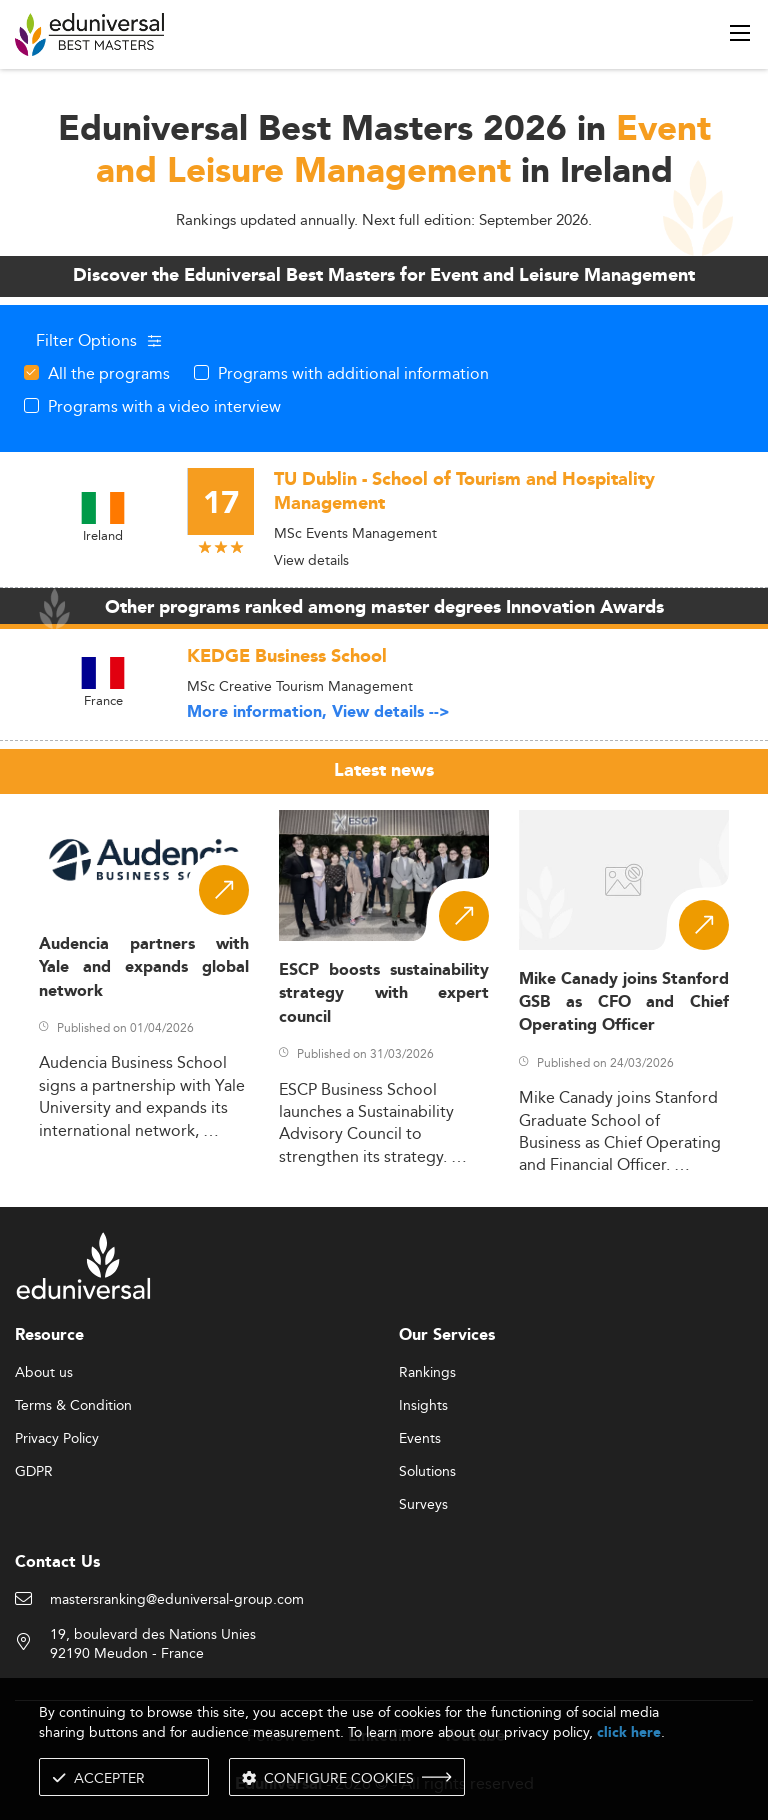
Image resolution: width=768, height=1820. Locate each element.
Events (420, 1439)
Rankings (427, 1373)
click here (629, 1732)
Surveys (423, 1505)
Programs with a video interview (164, 406)
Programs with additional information (353, 373)
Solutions (427, 1472)
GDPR (34, 1472)
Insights (423, 1406)
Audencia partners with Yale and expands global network (144, 968)
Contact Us (57, 1562)
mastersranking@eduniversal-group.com (177, 1600)
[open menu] (740, 33)
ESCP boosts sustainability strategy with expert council (384, 994)
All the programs (109, 373)
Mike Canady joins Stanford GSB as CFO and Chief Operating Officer (624, 1003)
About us (44, 1373)
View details (311, 560)
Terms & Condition (73, 1406)
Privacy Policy (57, 1439)
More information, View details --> (318, 712)
